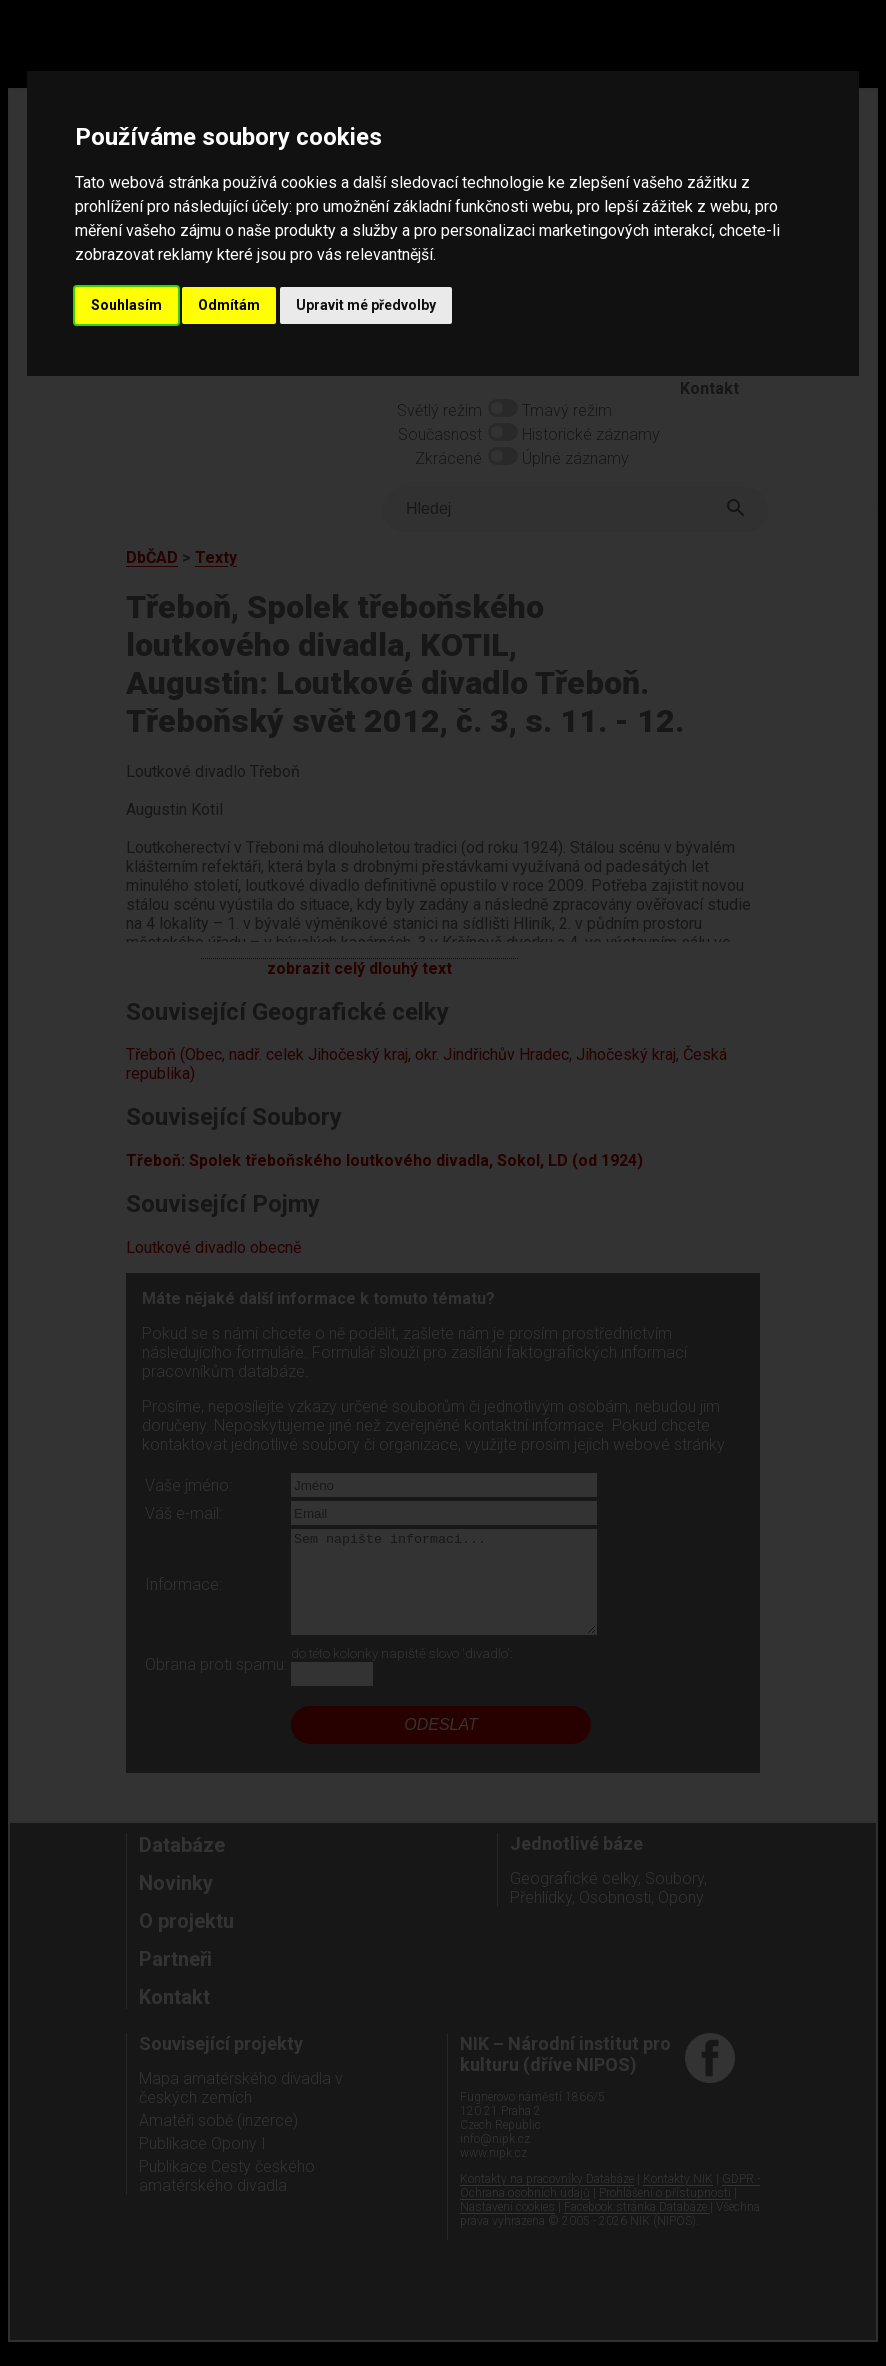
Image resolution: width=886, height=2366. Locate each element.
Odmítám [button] (229, 305)
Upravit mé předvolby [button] (366, 305)
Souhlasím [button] (126, 305)
